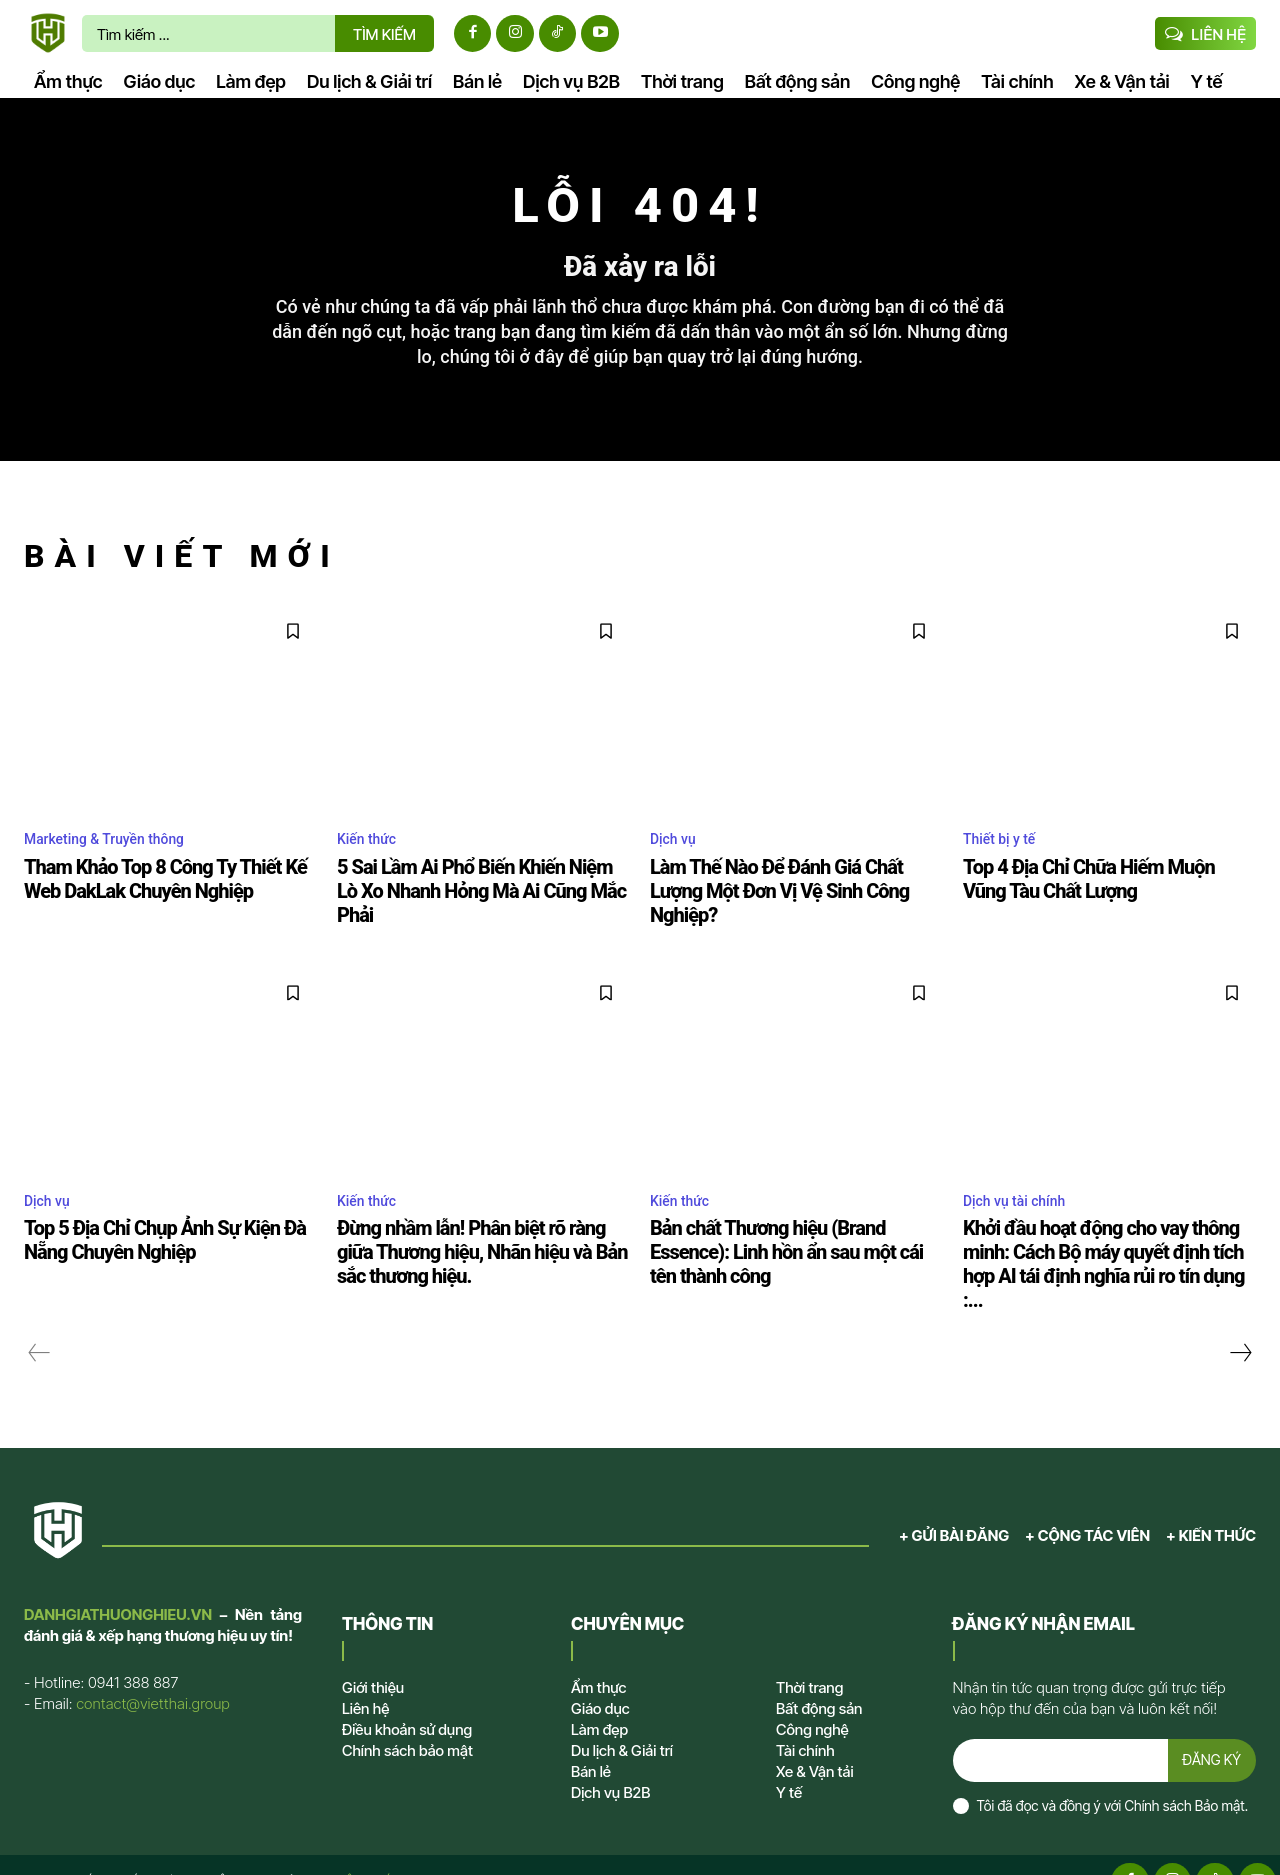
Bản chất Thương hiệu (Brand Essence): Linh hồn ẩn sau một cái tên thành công (791, 1231)
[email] (1058, 1726)
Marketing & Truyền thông (116, 856)
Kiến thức (371, 856)
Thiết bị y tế (1004, 856)
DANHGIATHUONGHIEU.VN (118, 1577)
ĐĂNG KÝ (1210, 1725)
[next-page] (1240, 1316)
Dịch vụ (676, 856)
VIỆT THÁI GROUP (390, 1848)
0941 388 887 (133, 1645)
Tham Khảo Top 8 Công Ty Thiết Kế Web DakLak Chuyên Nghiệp (167, 895)
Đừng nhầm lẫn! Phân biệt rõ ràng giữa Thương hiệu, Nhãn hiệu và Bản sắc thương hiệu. (474, 1242)
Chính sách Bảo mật (1184, 1773)
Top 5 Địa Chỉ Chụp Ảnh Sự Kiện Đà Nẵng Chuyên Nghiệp (170, 1231)
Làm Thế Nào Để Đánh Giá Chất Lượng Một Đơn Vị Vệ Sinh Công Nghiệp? (787, 895)
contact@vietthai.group (153, 1666)
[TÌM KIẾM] (384, 33)
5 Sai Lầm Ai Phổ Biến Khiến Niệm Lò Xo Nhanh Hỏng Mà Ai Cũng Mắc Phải (481, 895)
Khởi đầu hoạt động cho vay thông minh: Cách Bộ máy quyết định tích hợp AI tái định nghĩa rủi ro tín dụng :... (1108, 1242)
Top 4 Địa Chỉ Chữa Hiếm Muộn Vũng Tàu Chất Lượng (1096, 895)
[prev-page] (39, 1316)
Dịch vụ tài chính (1022, 1192)
